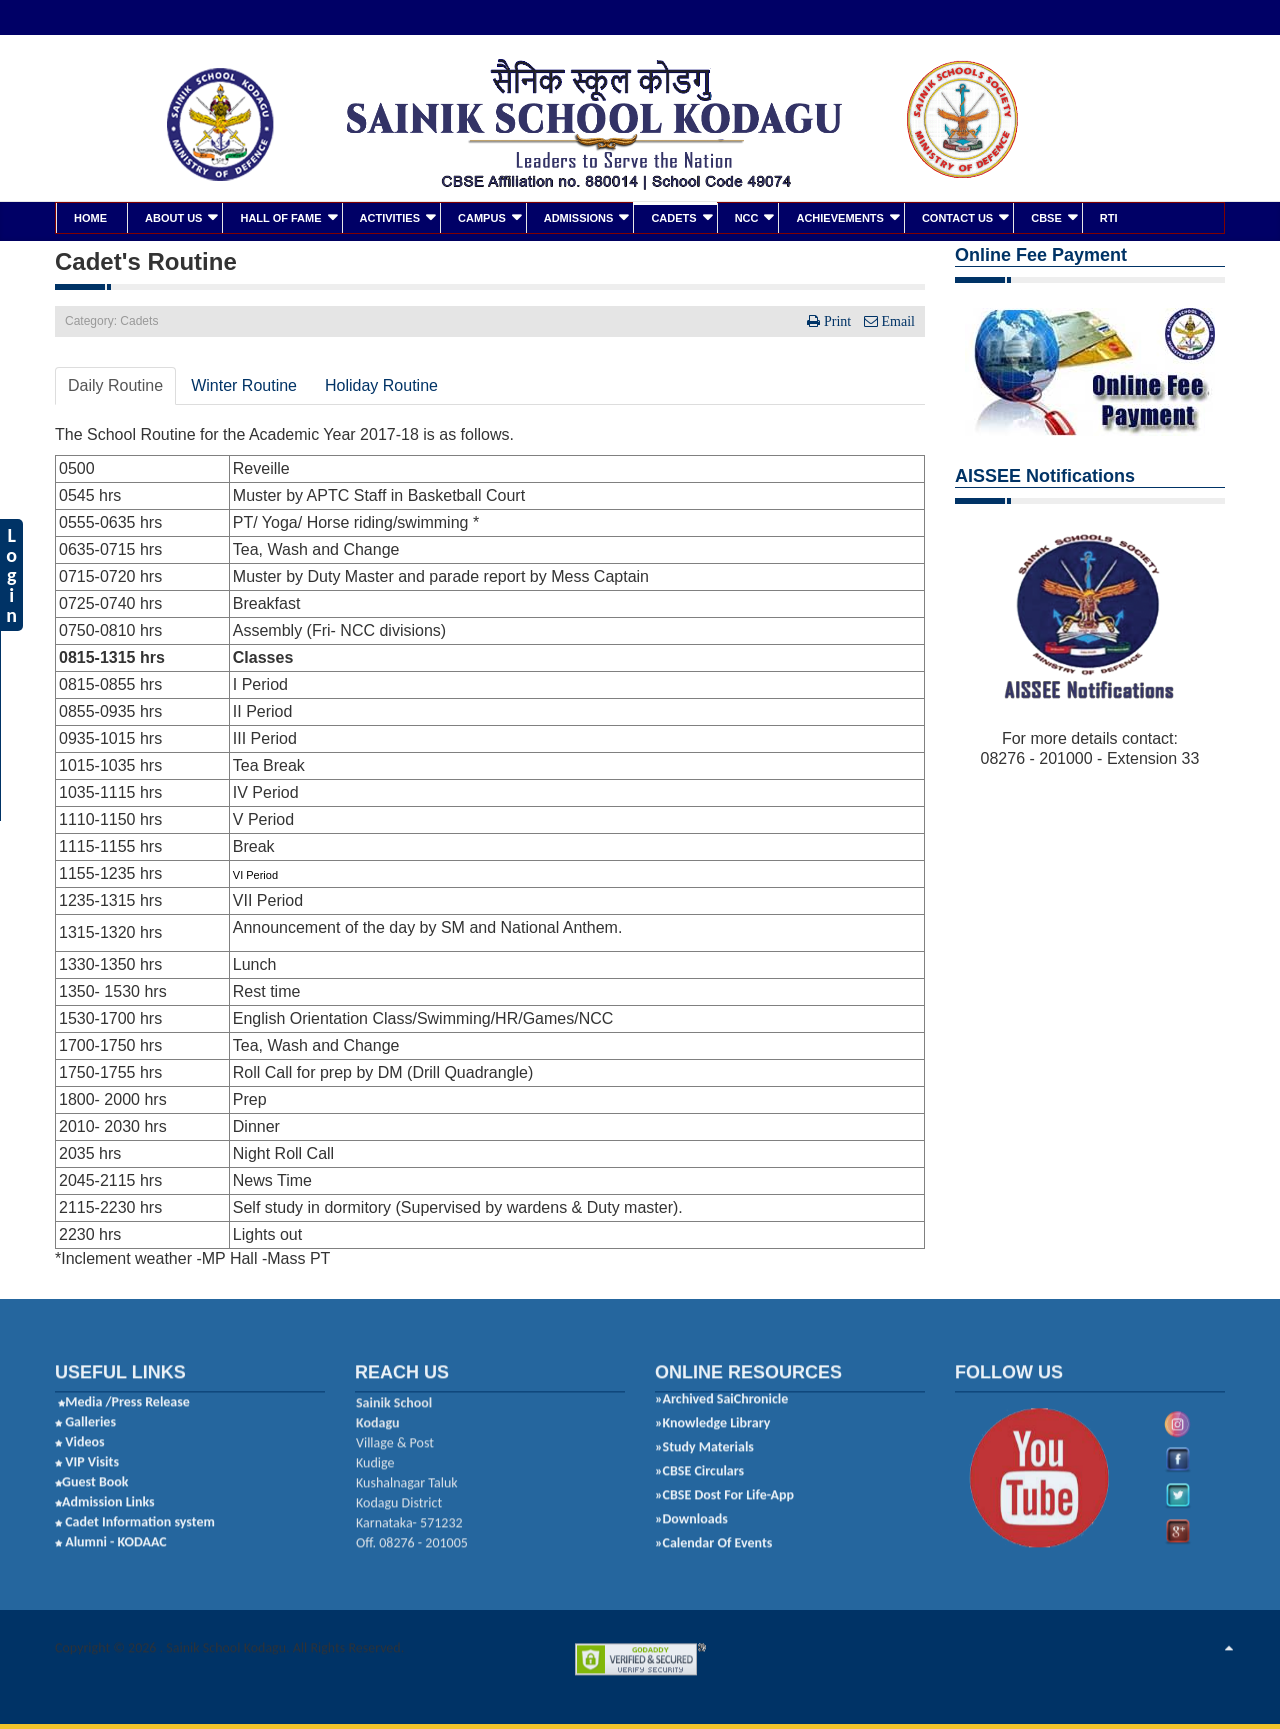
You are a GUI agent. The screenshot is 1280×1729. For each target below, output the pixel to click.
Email (896, 320)
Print (837, 320)
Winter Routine (244, 384)
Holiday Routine (381, 384)
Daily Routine (115, 384)
